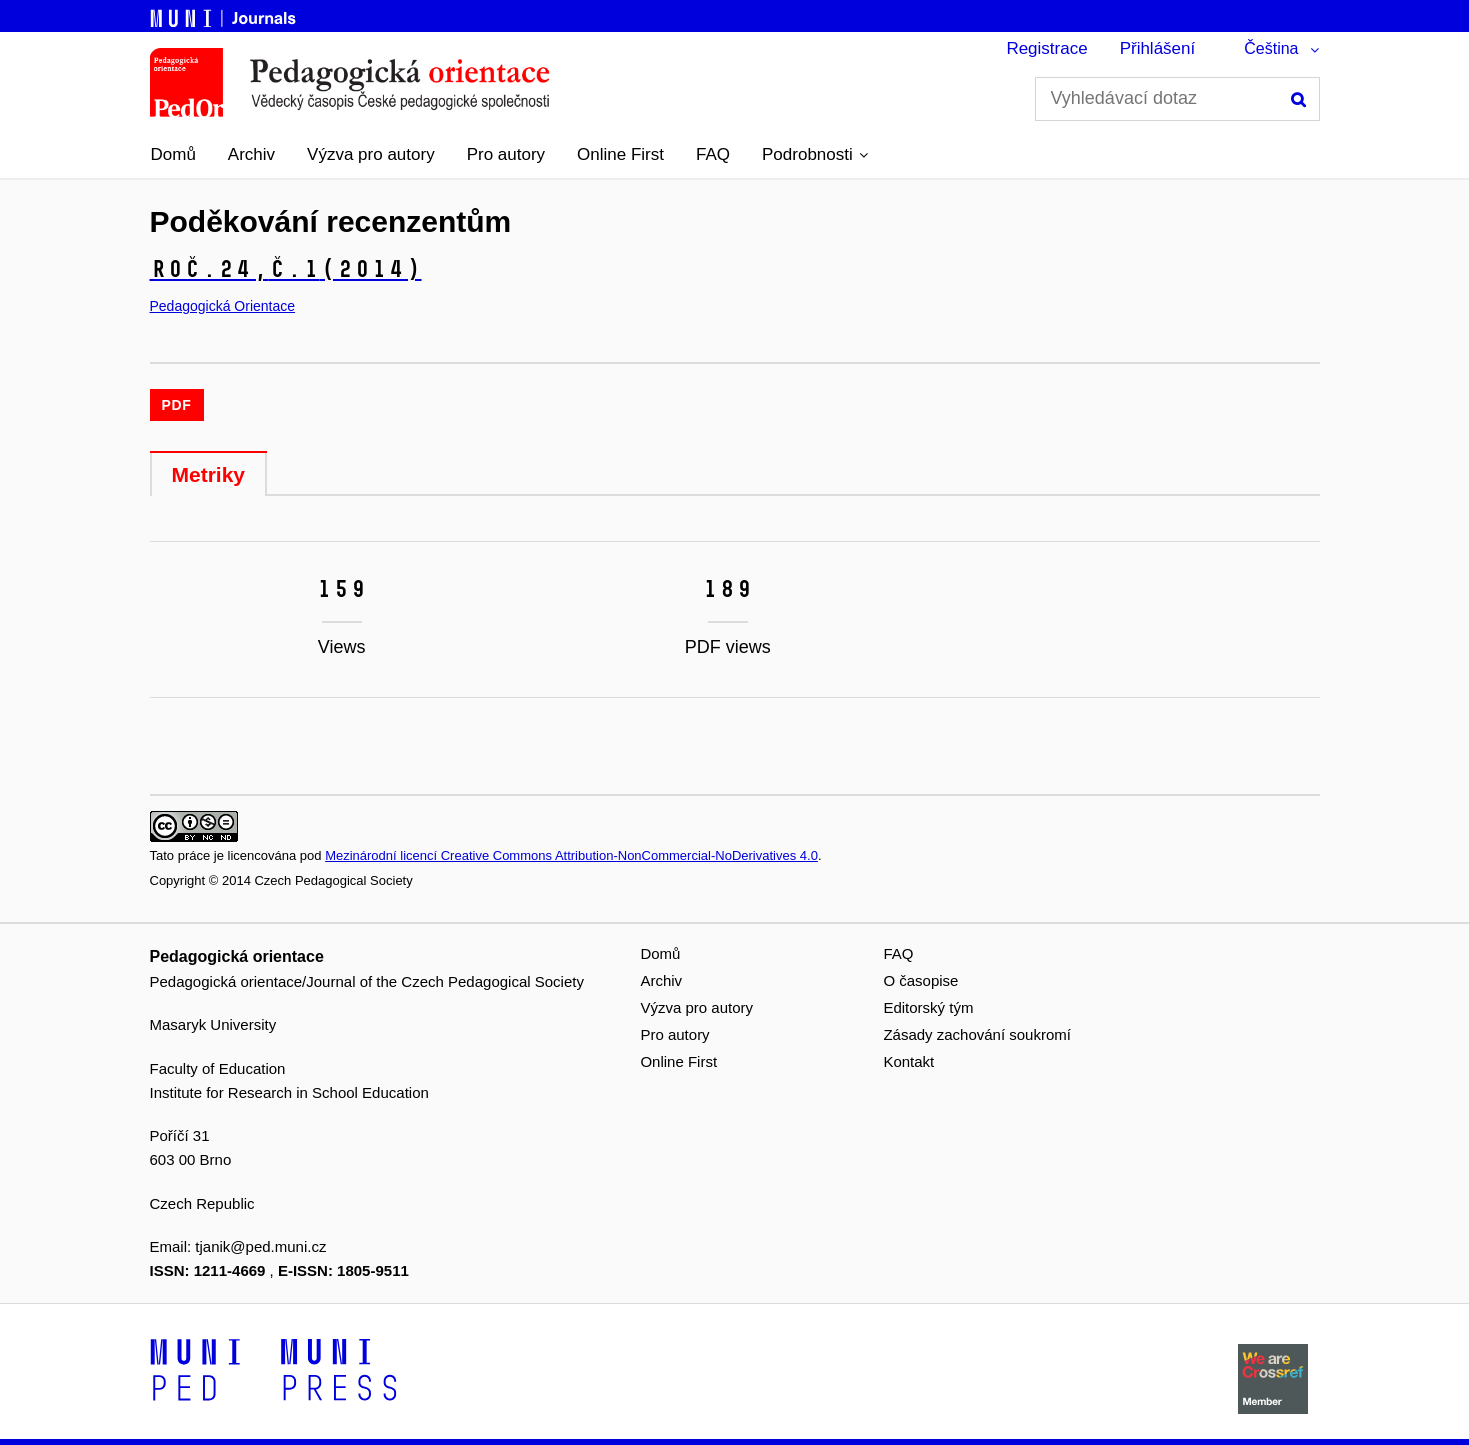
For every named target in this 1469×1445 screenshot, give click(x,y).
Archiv (251, 154)
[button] (815, 155)
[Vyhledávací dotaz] (1177, 99)
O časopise (920, 980)
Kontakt (908, 1061)
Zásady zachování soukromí (977, 1034)
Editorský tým (928, 1007)
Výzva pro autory (371, 154)
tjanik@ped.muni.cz (260, 1246)
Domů (173, 154)
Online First (620, 154)
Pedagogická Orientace (223, 306)
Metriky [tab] (209, 474)
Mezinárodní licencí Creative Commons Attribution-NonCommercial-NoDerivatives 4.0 (571, 855)
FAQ (713, 154)
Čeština (1271, 48)
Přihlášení (1158, 48)
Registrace (1046, 48)
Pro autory (506, 154)
